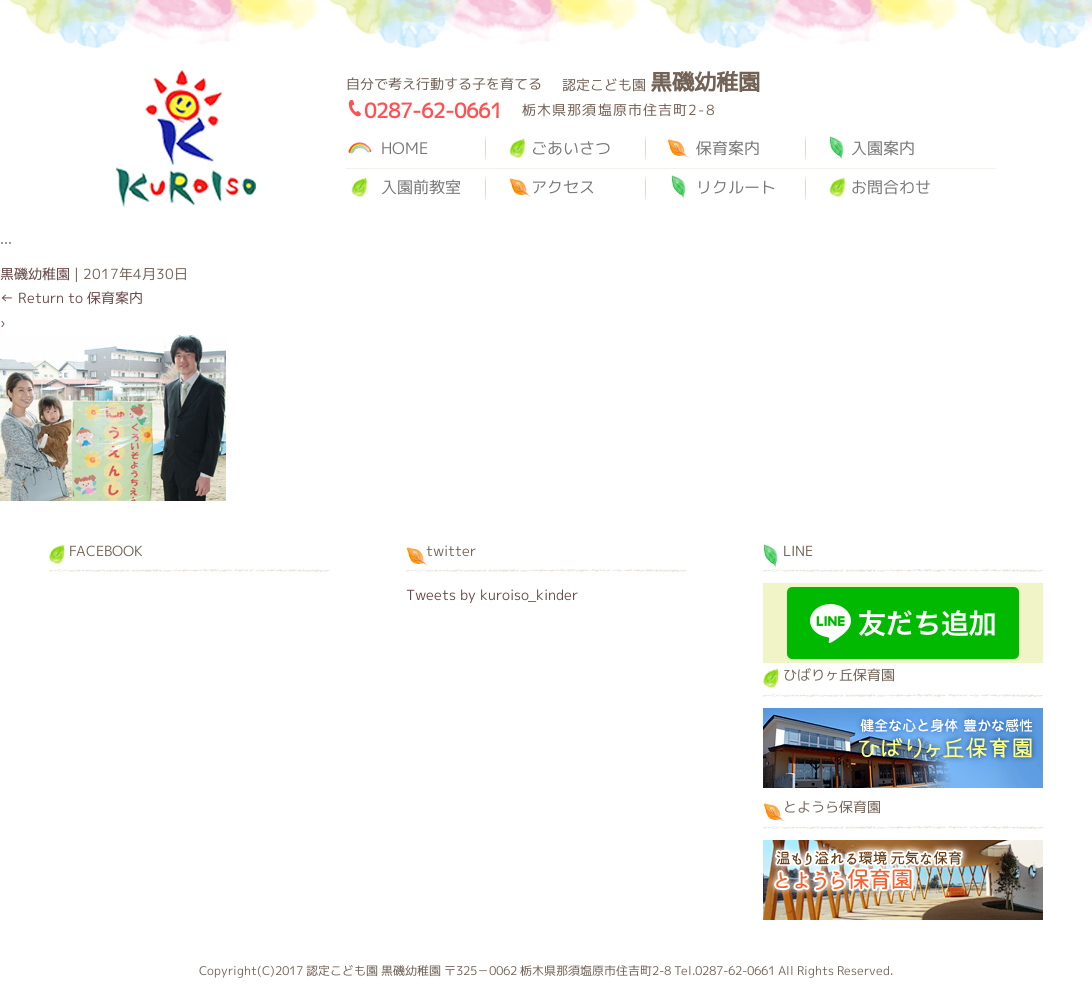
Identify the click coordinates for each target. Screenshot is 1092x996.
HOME (404, 148)
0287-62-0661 (433, 110)
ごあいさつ (571, 148)
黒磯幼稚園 (186, 138)
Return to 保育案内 (71, 297)
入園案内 (883, 148)
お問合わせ (891, 187)
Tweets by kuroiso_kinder (492, 594)
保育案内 (728, 148)
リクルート (736, 187)
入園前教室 (421, 187)
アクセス (563, 187)
